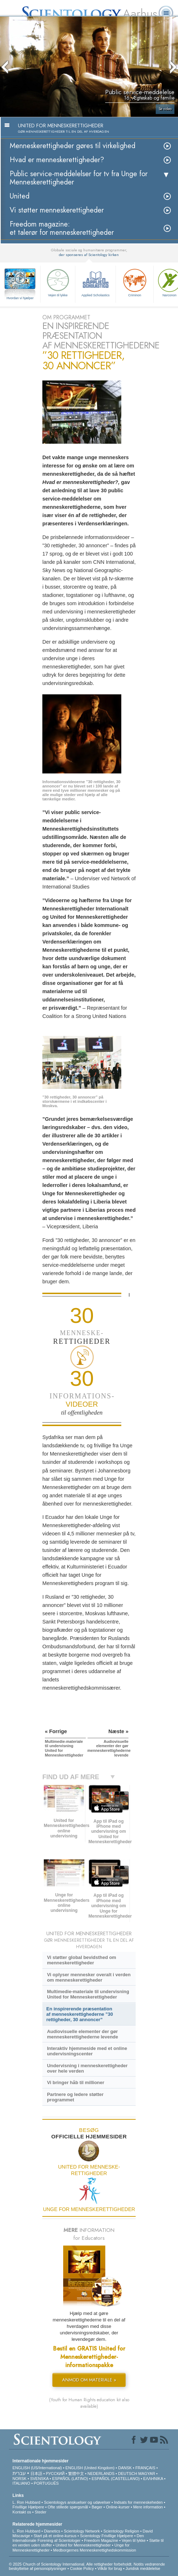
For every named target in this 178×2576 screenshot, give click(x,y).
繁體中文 (76, 2473)
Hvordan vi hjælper (20, 298)
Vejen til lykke (57, 282)
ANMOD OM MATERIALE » (89, 2379)
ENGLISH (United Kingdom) (89, 2468)
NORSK (20, 2478)
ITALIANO (21, 2483)
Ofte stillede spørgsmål (68, 2507)
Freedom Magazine (101, 2540)
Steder (40, 2512)
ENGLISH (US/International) (37, 2468)
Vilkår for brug (110, 2568)
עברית (19, 2473)
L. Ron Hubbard (27, 2502)
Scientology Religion (121, 2531)
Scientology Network (82, 2531)
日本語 (36, 2473)
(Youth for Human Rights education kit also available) (89, 2403)
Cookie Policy (82, 2568)
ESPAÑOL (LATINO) (70, 2478)
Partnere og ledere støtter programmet (75, 2097)
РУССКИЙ (55, 2473)
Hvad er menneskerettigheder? (57, 160)
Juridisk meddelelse (143, 2568)
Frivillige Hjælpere (28, 2507)
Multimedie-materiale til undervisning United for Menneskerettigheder (88, 1994)
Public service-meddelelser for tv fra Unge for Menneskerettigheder (78, 178)
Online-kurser (118, 2507)
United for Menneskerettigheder (83, 2545)
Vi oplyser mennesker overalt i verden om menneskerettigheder (89, 1977)
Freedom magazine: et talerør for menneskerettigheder (62, 228)
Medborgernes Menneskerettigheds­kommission (94, 2550)
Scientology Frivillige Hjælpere (106, 2536)
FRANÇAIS (145, 2468)
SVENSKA (39, 2478)
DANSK (125, 2468)
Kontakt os (22, 2512)
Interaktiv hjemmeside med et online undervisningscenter (87, 2051)
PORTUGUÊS (46, 2483)
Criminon (134, 282)
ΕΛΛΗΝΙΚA (153, 2478)
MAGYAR (146, 2473)
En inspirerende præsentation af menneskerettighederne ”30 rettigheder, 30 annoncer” (79, 2014)
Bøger (97, 2507)
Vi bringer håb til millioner (75, 2082)
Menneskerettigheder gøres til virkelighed (72, 146)
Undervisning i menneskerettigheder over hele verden (87, 2068)
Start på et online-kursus (55, 2536)
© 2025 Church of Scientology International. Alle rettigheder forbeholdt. (71, 2564)
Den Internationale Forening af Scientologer (78, 2538)
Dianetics (52, 2531)
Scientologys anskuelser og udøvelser (77, 2502)
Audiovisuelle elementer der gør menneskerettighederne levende (82, 2034)
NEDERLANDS (101, 2473)
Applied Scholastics (95, 282)
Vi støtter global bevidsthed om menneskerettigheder (81, 1960)
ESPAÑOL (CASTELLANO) (116, 2478)
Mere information (148, 2507)
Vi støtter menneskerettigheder (57, 210)
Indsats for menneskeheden (138, 2502)
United (19, 196)
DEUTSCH (127, 2473)
